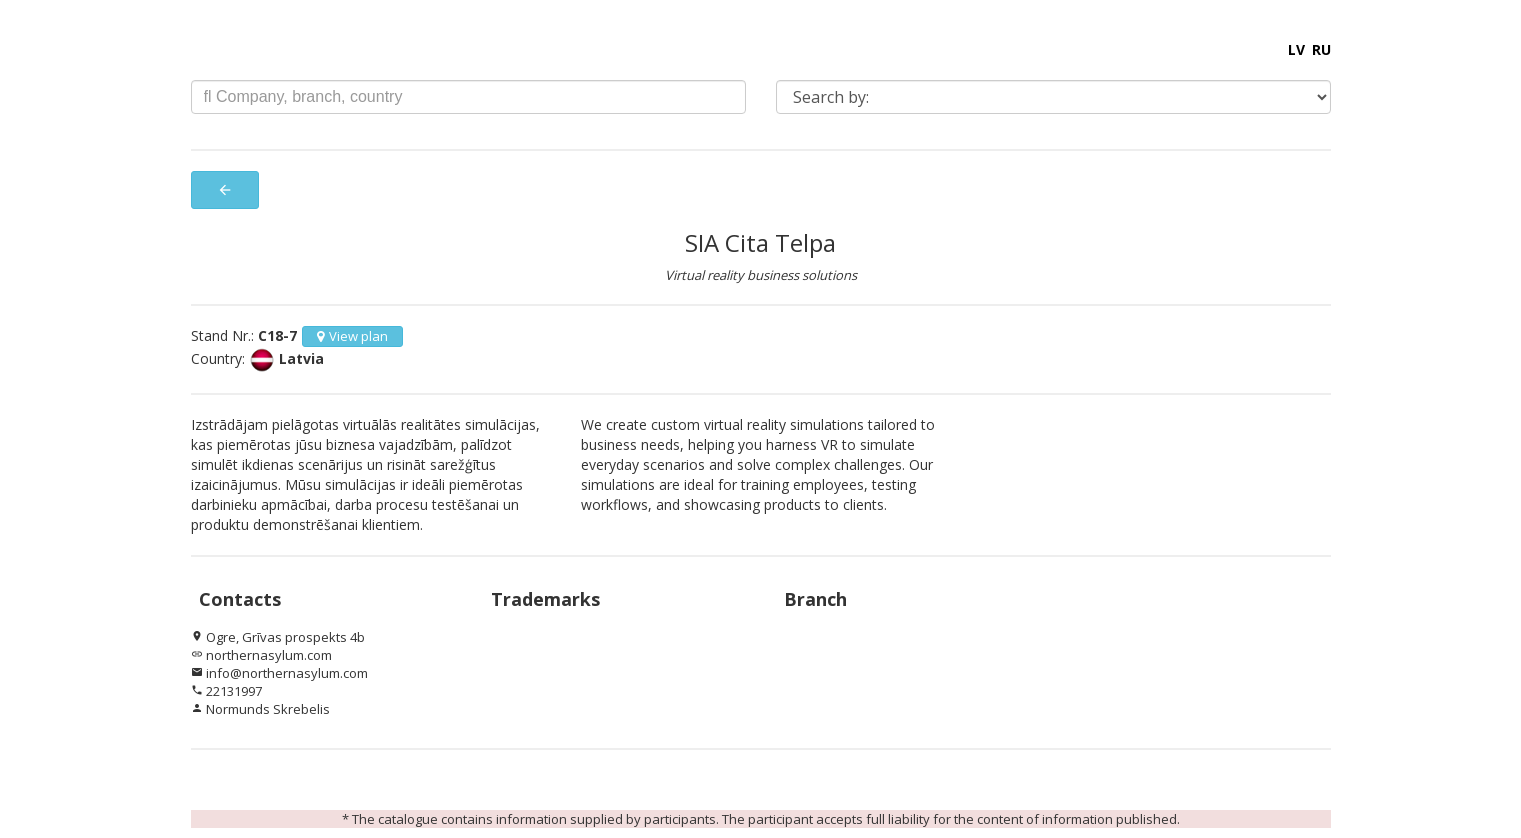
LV (1296, 49)
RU (1321, 49)
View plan (352, 336)
